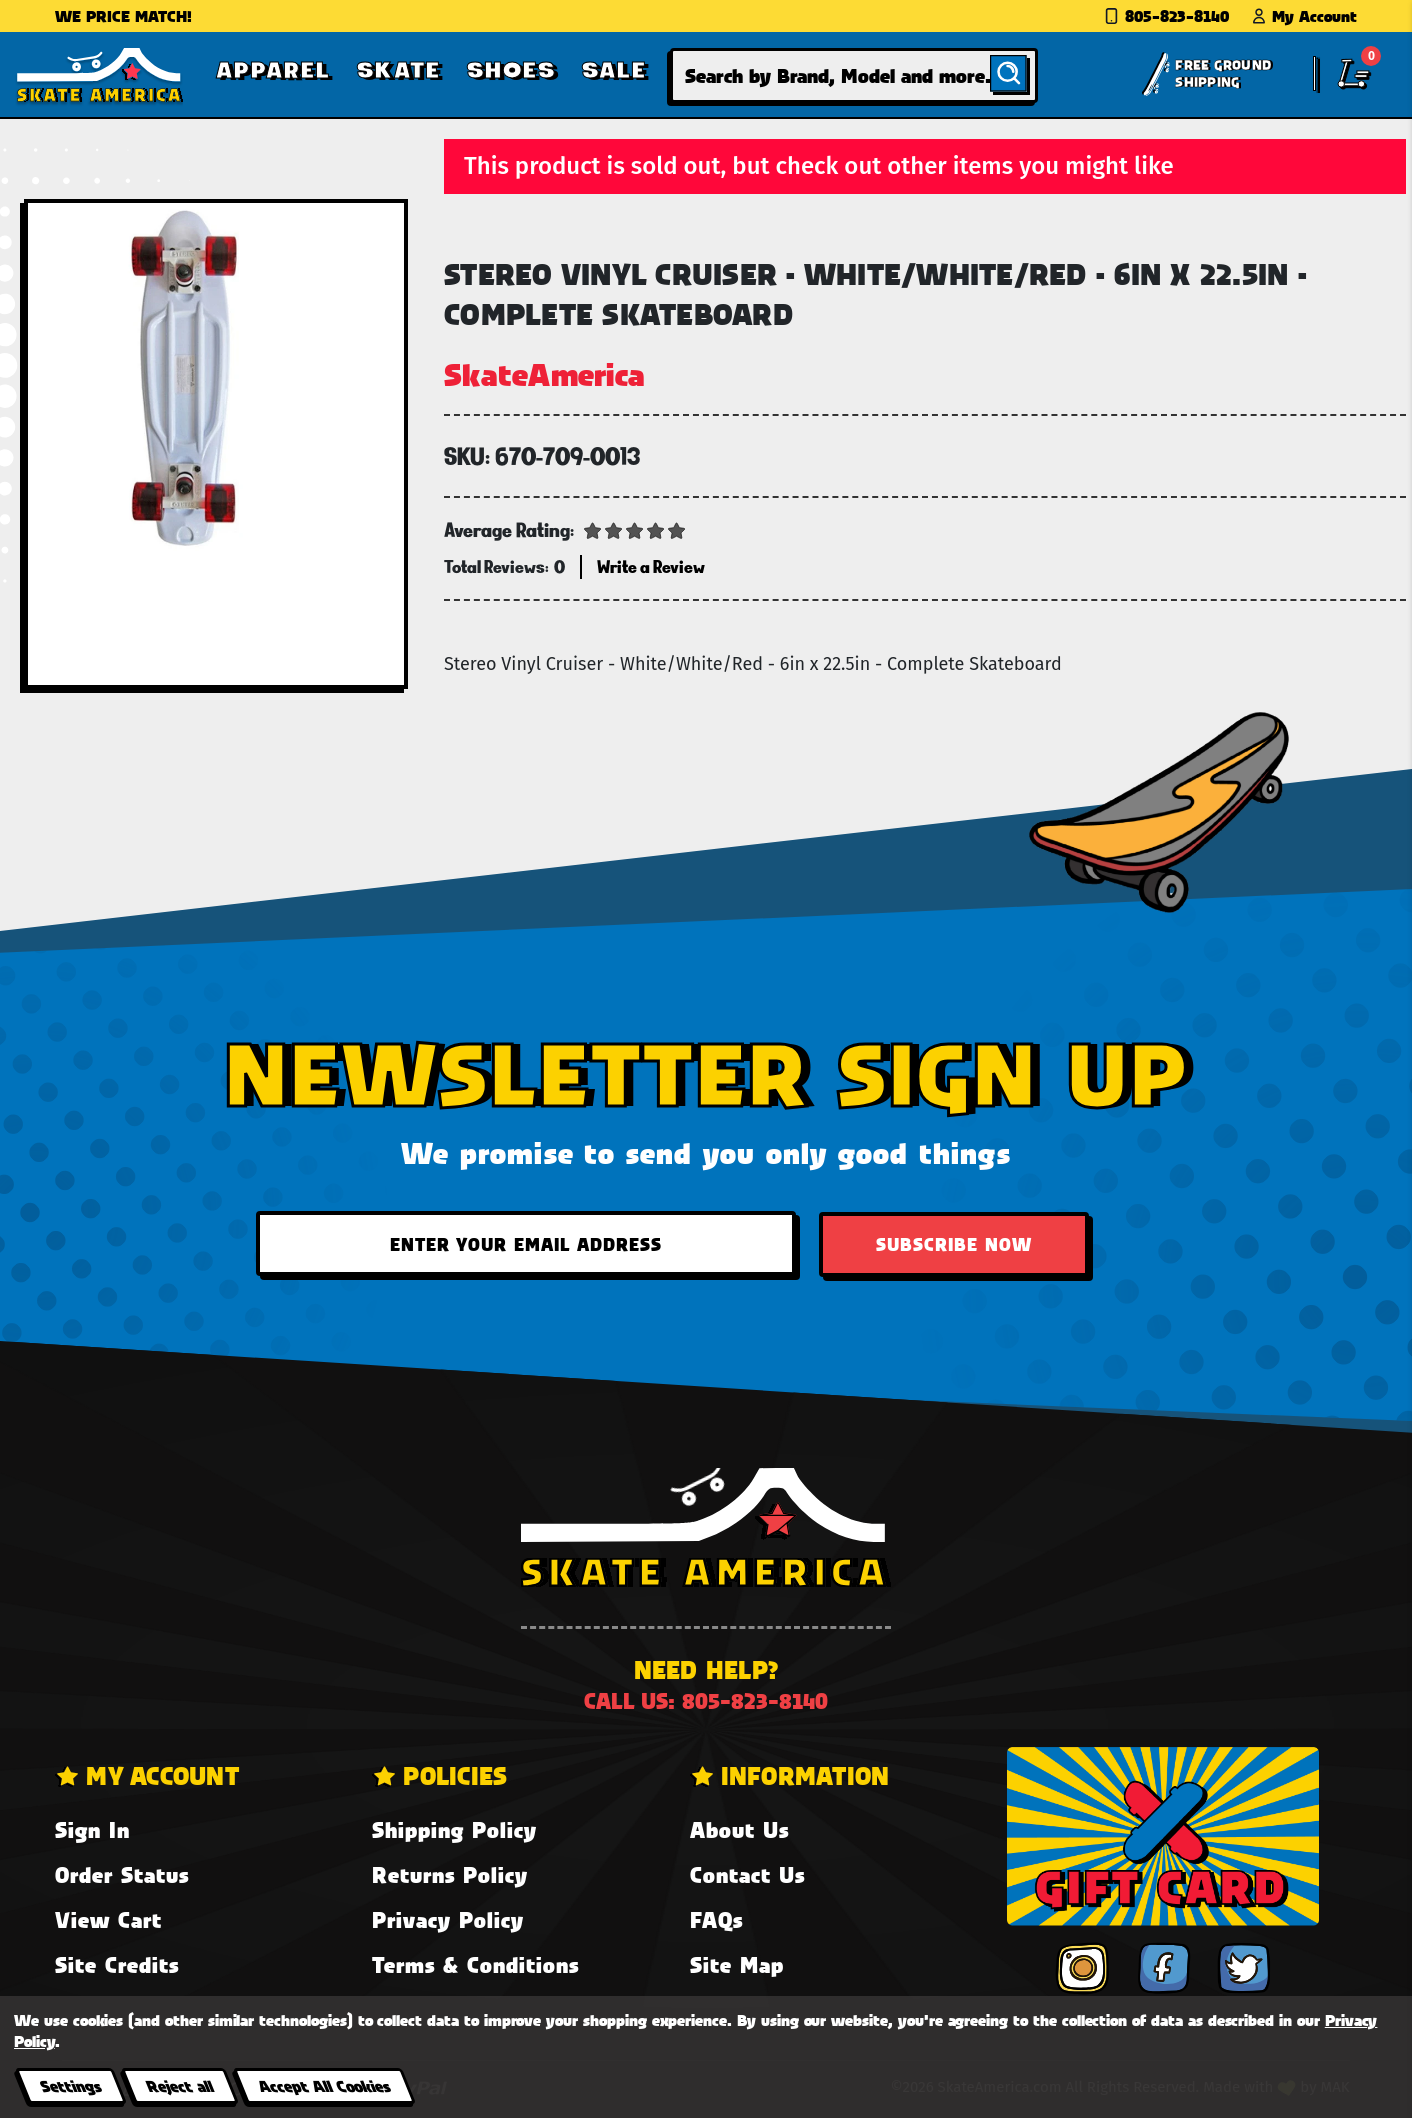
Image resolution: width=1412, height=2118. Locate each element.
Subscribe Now (954, 1244)
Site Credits (117, 1964)
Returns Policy (450, 1874)
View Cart (108, 1919)
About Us (739, 1829)
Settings (70, 2085)
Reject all (179, 2085)
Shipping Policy (454, 1829)
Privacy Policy (448, 1919)
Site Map (737, 1964)
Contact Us (747, 1874)
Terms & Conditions (475, 1964)
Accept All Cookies (324, 2085)
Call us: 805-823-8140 (706, 1700)
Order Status (122, 1874)
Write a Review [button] (651, 566)
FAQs (716, 1919)
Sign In (92, 1829)
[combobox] (854, 75)
